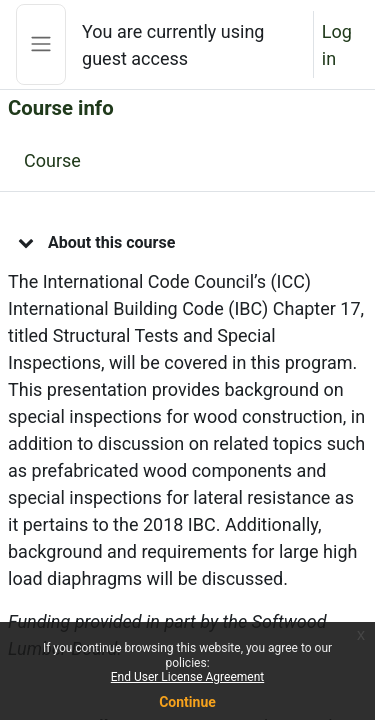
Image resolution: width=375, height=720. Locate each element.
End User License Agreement (187, 677)
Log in (337, 45)
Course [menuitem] (52, 160)
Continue (187, 702)
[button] (26, 242)
